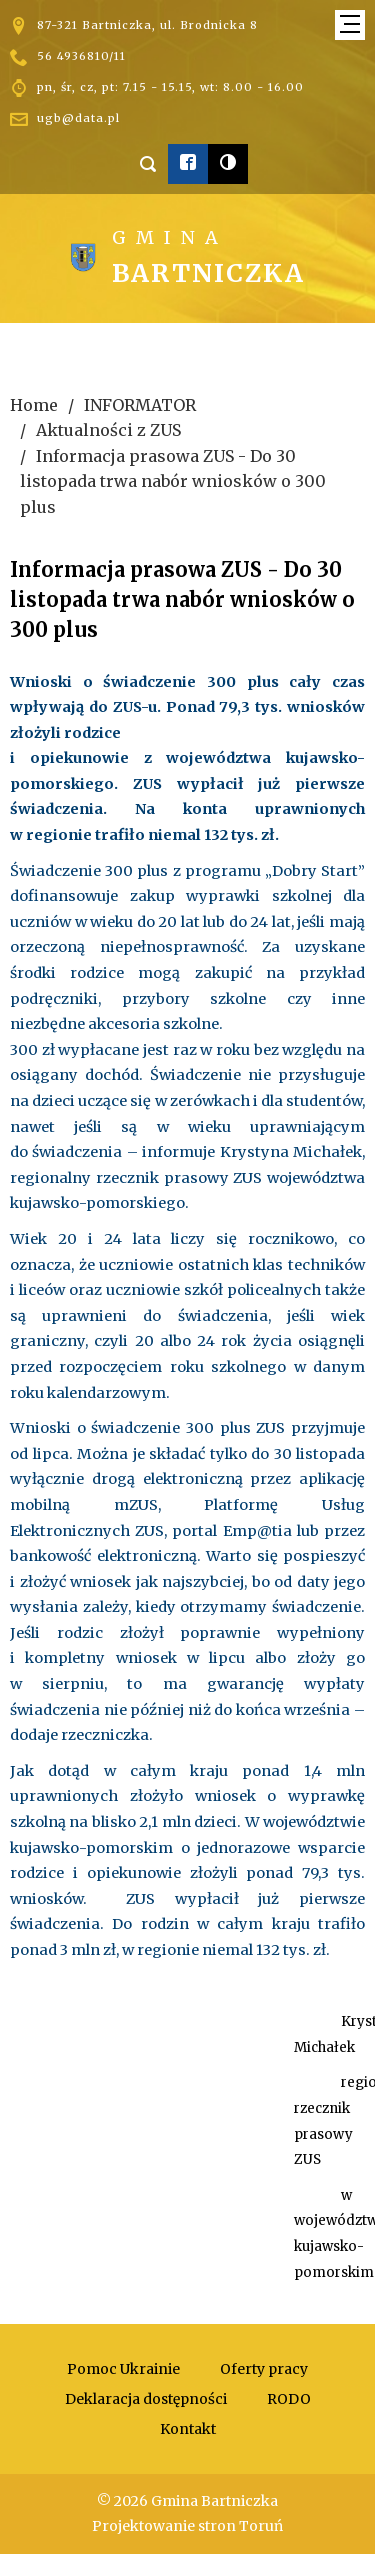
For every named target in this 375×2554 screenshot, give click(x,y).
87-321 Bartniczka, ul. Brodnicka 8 (147, 25)
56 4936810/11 (81, 56)
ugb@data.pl (78, 118)
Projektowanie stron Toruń (187, 2526)
